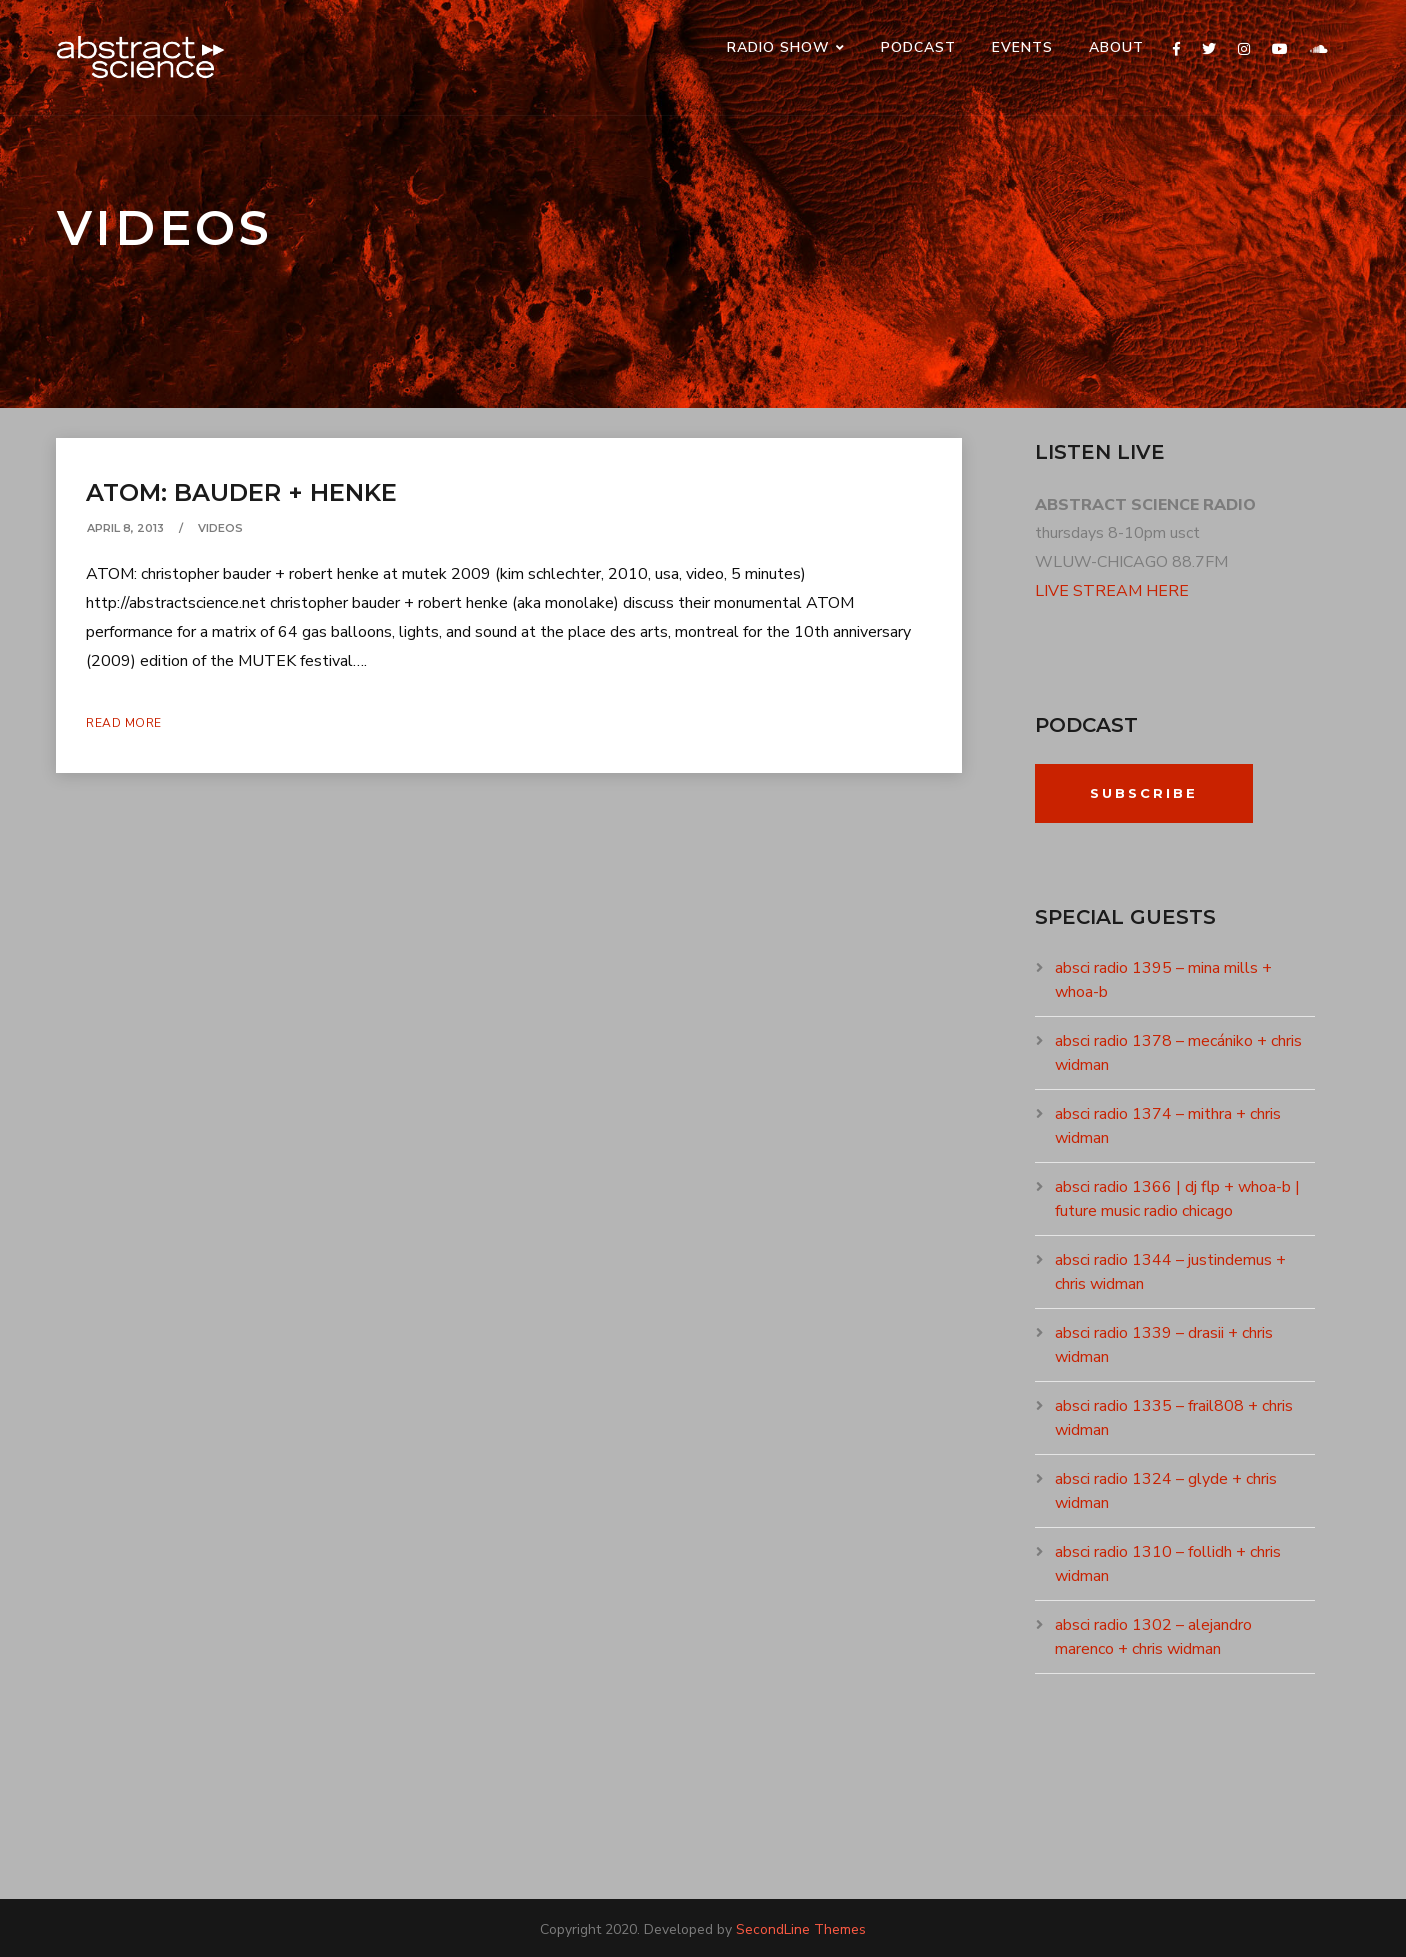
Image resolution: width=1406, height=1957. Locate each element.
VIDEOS (220, 528)
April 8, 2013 (125, 528)
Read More (124, 723)
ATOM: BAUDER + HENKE (241, 492)
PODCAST (918, 47)
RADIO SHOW (778, 47)
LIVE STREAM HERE (1112, 591)
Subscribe (1144, 793)
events (1022, 47)
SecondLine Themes (801, 1929)
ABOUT (1116, 47)
